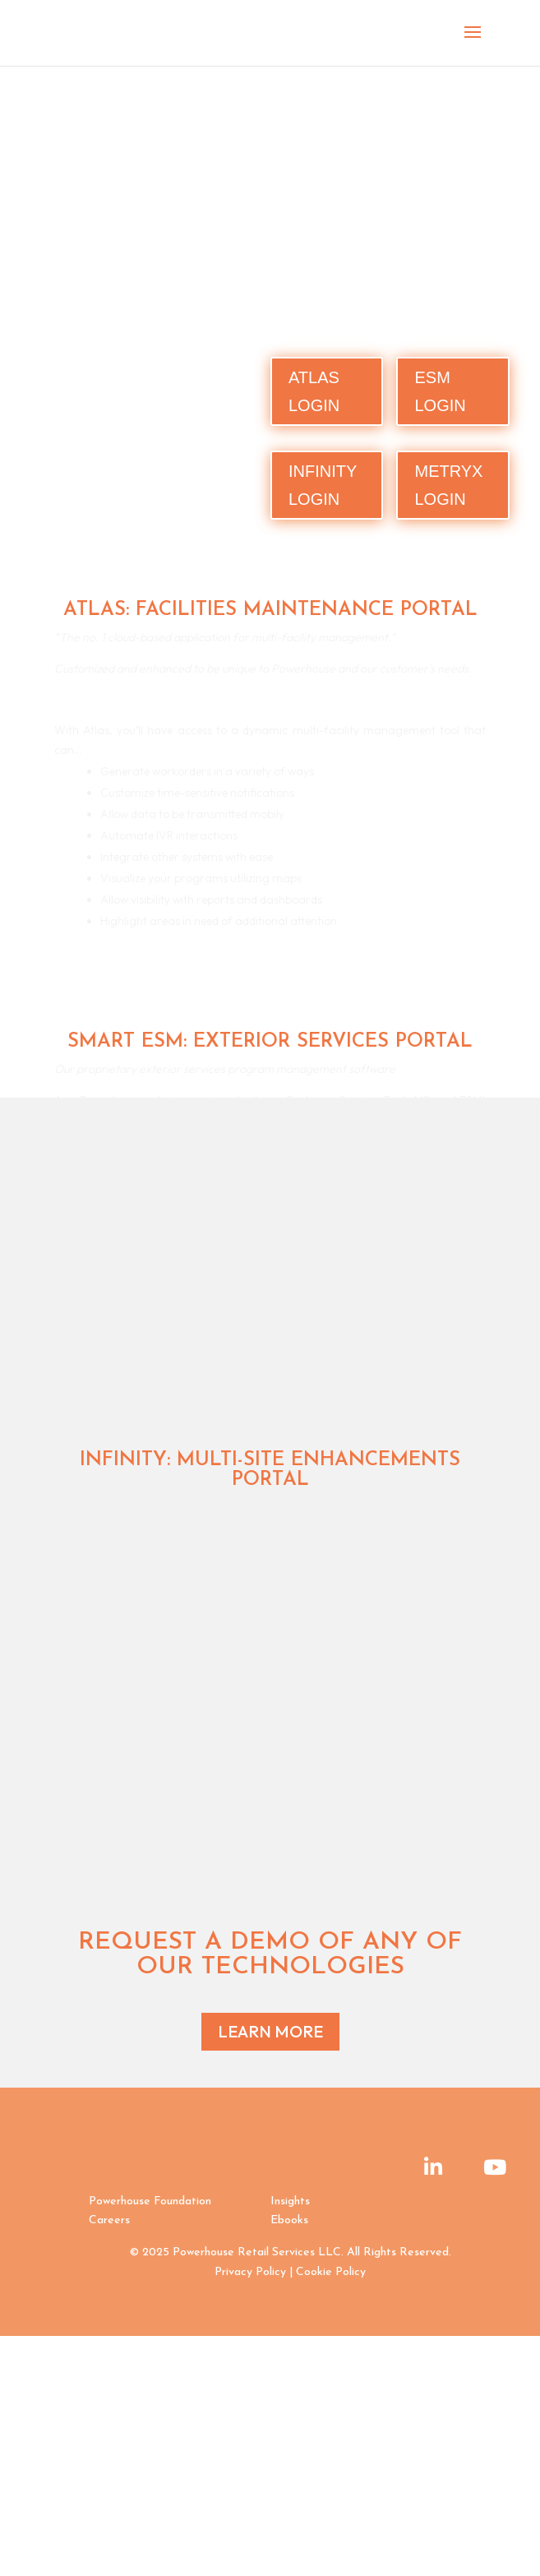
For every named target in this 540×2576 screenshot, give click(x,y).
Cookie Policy (331, 2272)
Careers (109, 2220)
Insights (290, 2201)
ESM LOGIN (439, 391)
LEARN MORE (270, 2031)
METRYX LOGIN (448, 485)
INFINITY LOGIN (322, 485)
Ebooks (289, 2220)
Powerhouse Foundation (150, 2201)
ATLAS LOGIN (313, 391)
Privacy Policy (250, 2272)
